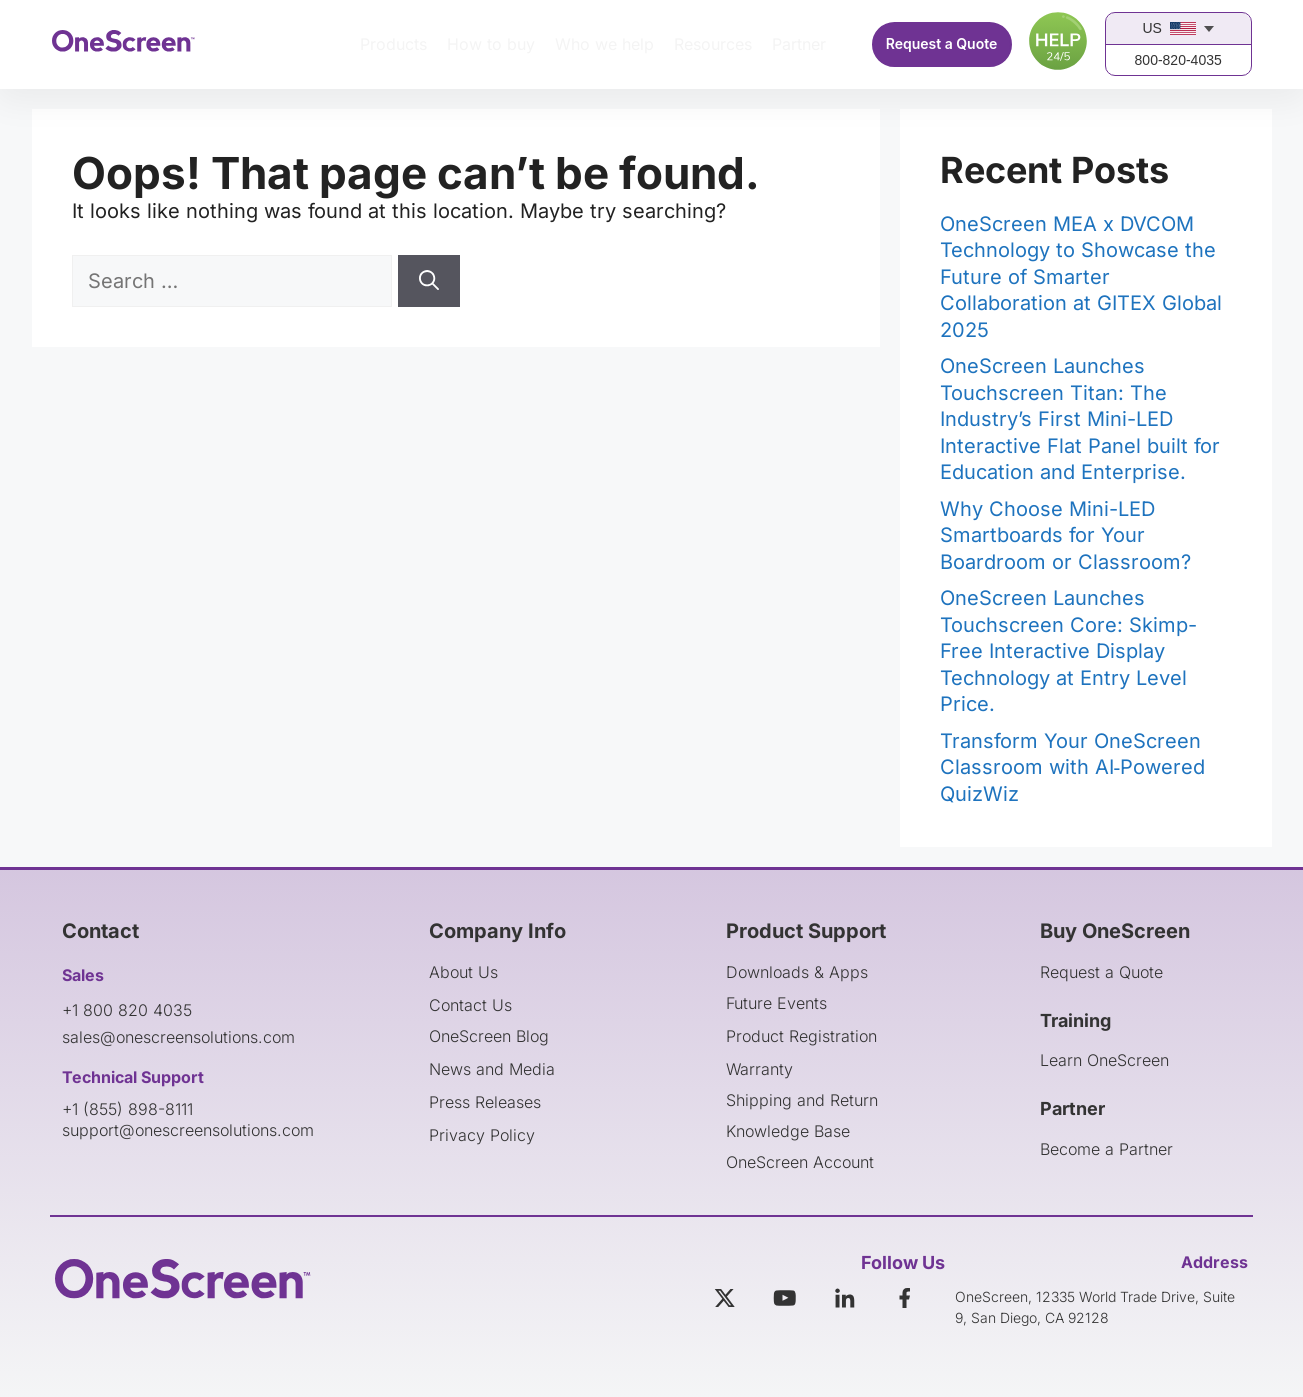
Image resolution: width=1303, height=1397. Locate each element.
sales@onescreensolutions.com (178, 1037)
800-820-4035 (1178, 60)
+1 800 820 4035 (127, 1010)
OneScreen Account (800, 1162)
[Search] (429, 281)
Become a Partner (1106, 1149)
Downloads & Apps (797, 972)
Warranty (759, 1069)
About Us (463, 972)
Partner (799, 44)
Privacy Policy (482, 1135)
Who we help (604, 44)
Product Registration (801, 1036)
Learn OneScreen (1104, 1060)
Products (393, 44)
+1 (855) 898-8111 (127, 1109)
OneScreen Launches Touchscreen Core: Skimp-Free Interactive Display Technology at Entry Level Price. (1068, 651)
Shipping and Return (802, 1100)
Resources (713, 44)
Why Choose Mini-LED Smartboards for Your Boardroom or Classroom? (1065, 535)
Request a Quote (942, 43)
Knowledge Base (788, 1131)
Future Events (776, 1003)
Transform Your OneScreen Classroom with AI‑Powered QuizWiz (1073, 767)
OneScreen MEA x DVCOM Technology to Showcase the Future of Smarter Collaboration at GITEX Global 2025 (1081, 277)
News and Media (492, 1069)
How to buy (491, 44)
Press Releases (485, 1102)
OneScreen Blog (489, 1036)
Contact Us (470, 1005)
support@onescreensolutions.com (188, 1130)
